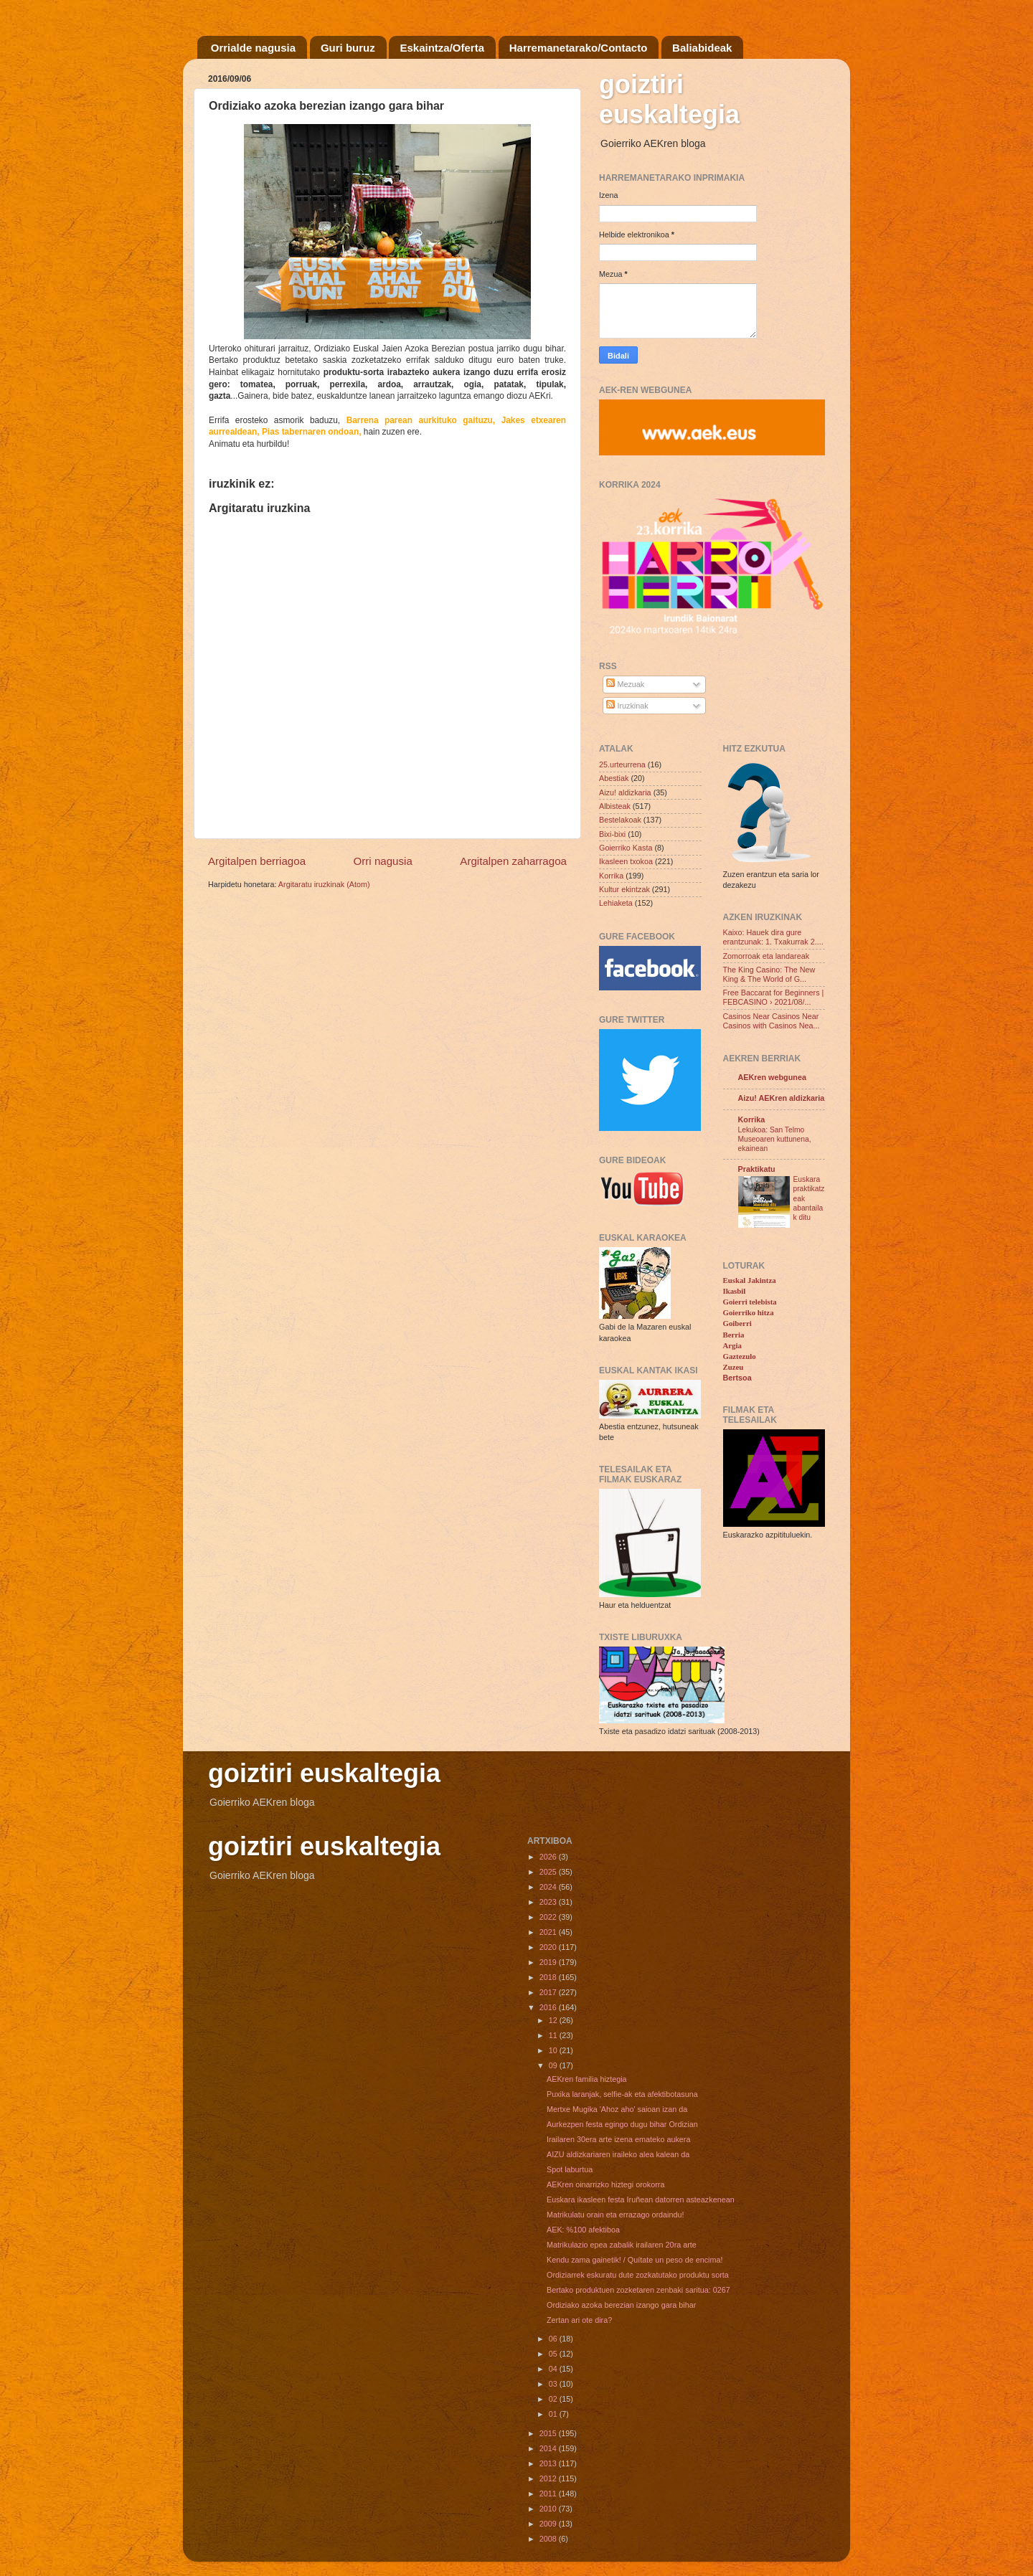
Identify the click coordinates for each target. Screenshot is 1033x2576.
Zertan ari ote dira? (579, 2320)
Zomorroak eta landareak (766, 956)
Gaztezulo (739, 1356)
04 (554, 2368)
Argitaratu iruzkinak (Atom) (324, 884)
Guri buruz (348, 48)
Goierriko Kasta (625, 847)
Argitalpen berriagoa (257, 861)
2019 (549, 1962)
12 (554, 2020)
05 (554, 2353)
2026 (549, 1856)
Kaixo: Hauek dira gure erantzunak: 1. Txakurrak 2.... (773, 937)
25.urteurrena (622, 764)
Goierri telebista (750, 1301)
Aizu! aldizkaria (625, 792)
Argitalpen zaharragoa (513, 861)
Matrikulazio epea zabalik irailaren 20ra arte (622, 2244)
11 (554, 2035)
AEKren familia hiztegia (587, 2079)
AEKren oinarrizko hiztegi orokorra (605, 2184)
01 (554, 2414)
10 (554, 2050)
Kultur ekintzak (624, 889)
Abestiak (613, 778)
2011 (549, 2493)
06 (554, 2338)
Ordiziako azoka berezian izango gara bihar (621, 2305)
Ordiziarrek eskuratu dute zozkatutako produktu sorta (638, 2274)
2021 (549, 1932)
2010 (549, 2508)
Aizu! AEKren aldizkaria (781, 1098)
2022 (549, 1917)
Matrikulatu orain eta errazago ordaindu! (615, 2214)
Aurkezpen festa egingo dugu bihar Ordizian (622, 2124)
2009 (549, 2523)
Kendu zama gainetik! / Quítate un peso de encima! (634, 2259)
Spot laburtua (570, 2169)
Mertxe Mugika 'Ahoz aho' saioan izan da (617, 2109)
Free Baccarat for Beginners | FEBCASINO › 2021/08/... (773, 997)
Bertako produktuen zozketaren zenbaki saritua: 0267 (638, 2290)
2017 (549, 1992)
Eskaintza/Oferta (442, 48)
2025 (549, 1871)
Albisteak (615, 806)
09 (554, 2065)
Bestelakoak (620, 819)
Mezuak (625, 684)
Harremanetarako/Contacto (578, 48)
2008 (549, 2538)
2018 (549, 1977)
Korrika (611, 875)
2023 (549, 1902)
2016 (549, 2007)
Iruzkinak (627, 705)
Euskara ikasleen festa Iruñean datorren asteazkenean (641, 2199)
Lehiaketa (616, 903)
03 (554, 2384)
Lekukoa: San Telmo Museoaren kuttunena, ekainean (774, 1139)
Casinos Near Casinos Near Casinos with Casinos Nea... (771, 1021)
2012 (549, 2478)
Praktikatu (756, 1169)
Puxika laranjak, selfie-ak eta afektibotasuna (622, 2094)
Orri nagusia (383, 861)
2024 (549, 1887)
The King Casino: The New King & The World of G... (769, 974)
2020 (549, 1947)
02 (554, 2399)
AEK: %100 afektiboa (583, 2229)
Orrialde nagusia (253, 48)
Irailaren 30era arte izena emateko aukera (618, 2139)
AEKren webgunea (772, 1077)
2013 (549, 2463)
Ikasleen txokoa (626, 861)
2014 (549, 2448)
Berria (734, 1334)
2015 (549, 2433)
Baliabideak (702, 48)
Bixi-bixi (612, 834)
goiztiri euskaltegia (669, 99)
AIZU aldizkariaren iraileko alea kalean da (618, 2154)
